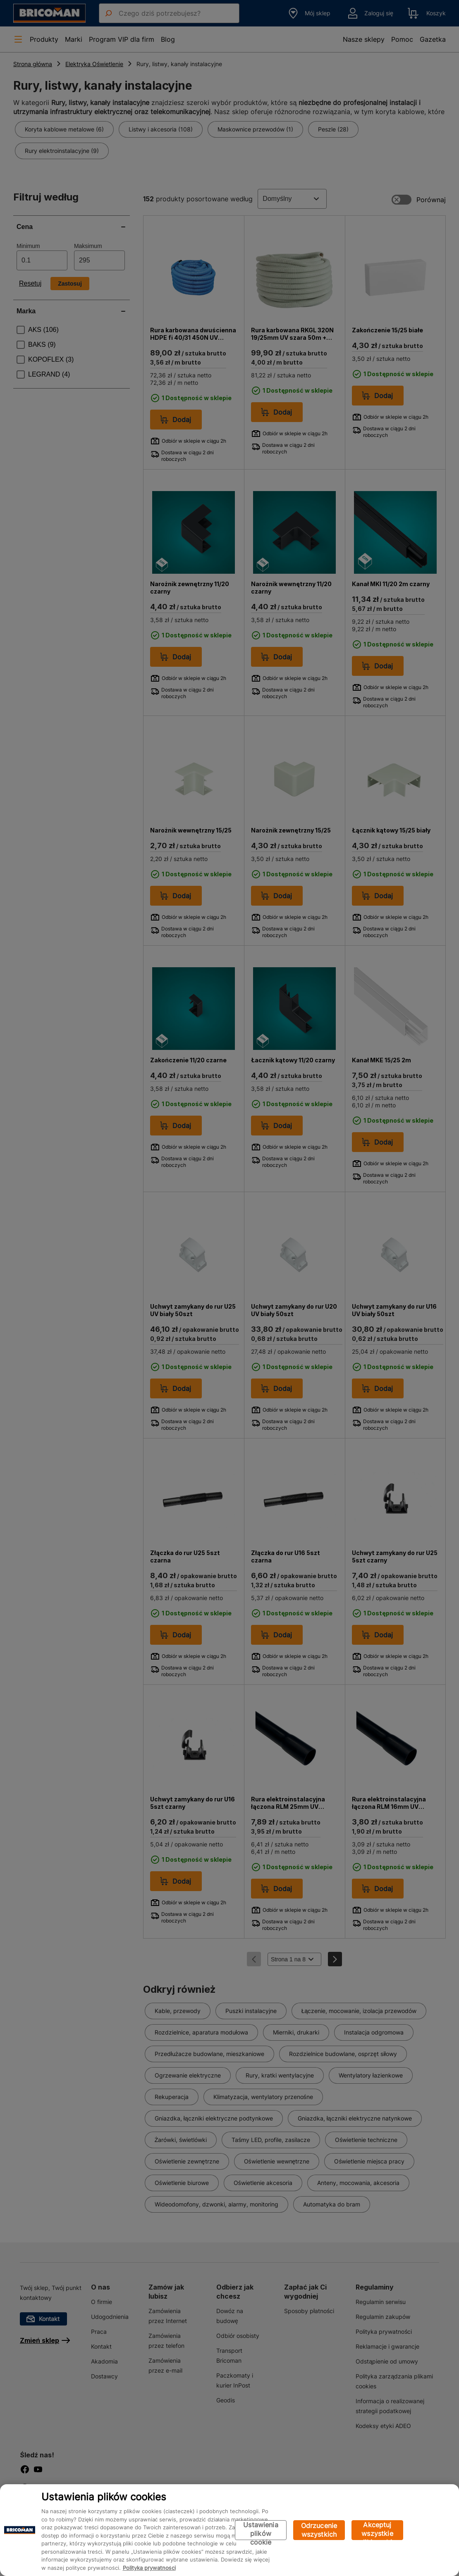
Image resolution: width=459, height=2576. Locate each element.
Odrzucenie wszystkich (319, 2529)
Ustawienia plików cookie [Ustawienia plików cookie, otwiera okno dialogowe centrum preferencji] (260, 2530)
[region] (229, 2530)
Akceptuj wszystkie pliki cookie (377, 2530)
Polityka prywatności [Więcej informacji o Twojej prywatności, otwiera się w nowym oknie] (149, 2567)
